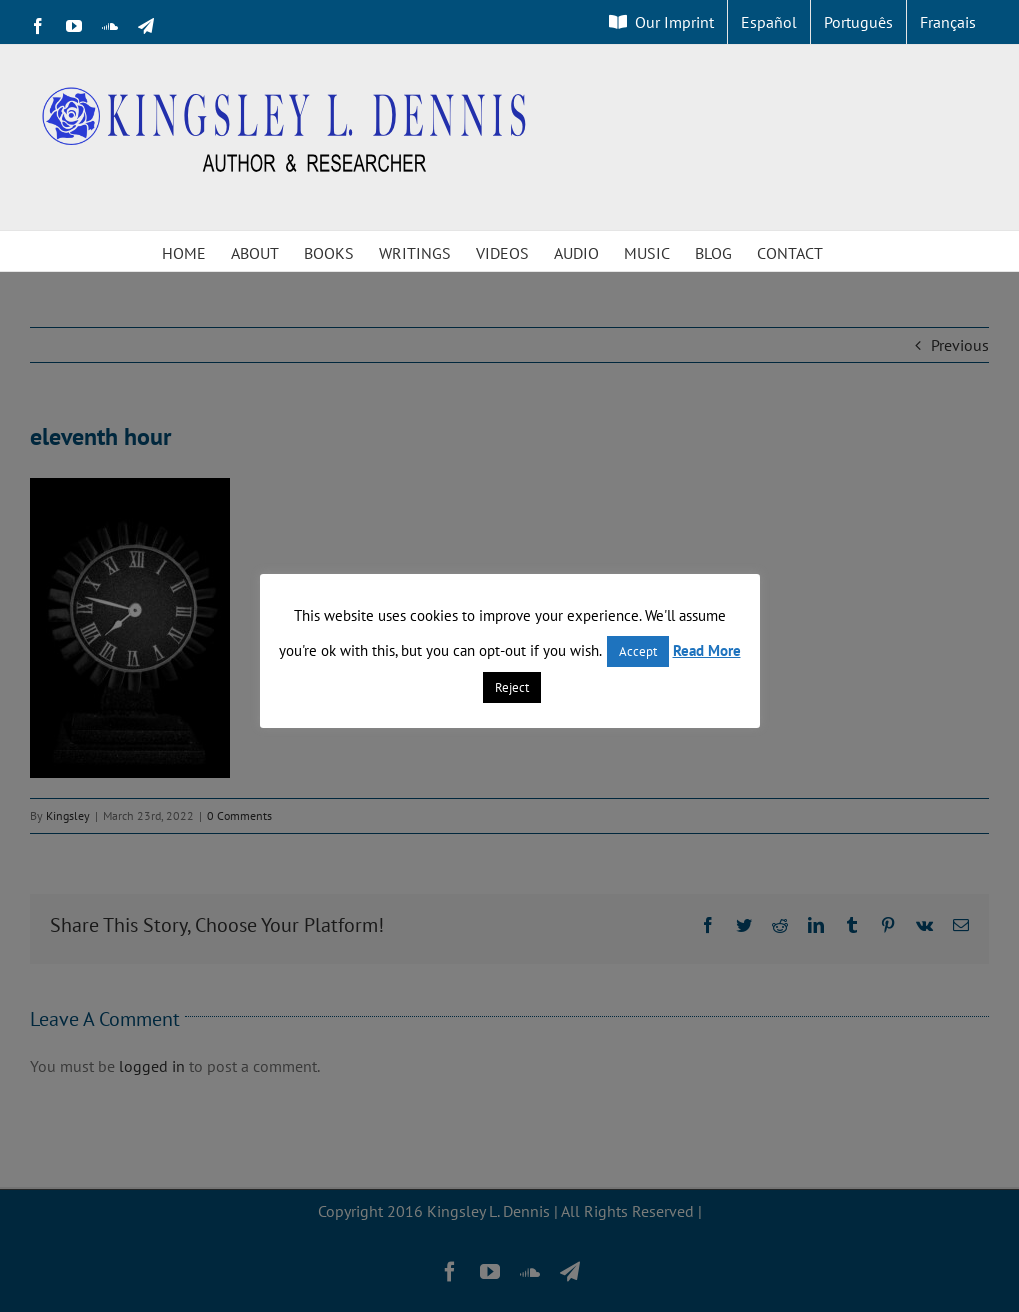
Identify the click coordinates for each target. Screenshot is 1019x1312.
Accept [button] (638, 651)
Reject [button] (512, 687)
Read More (707, 650)
